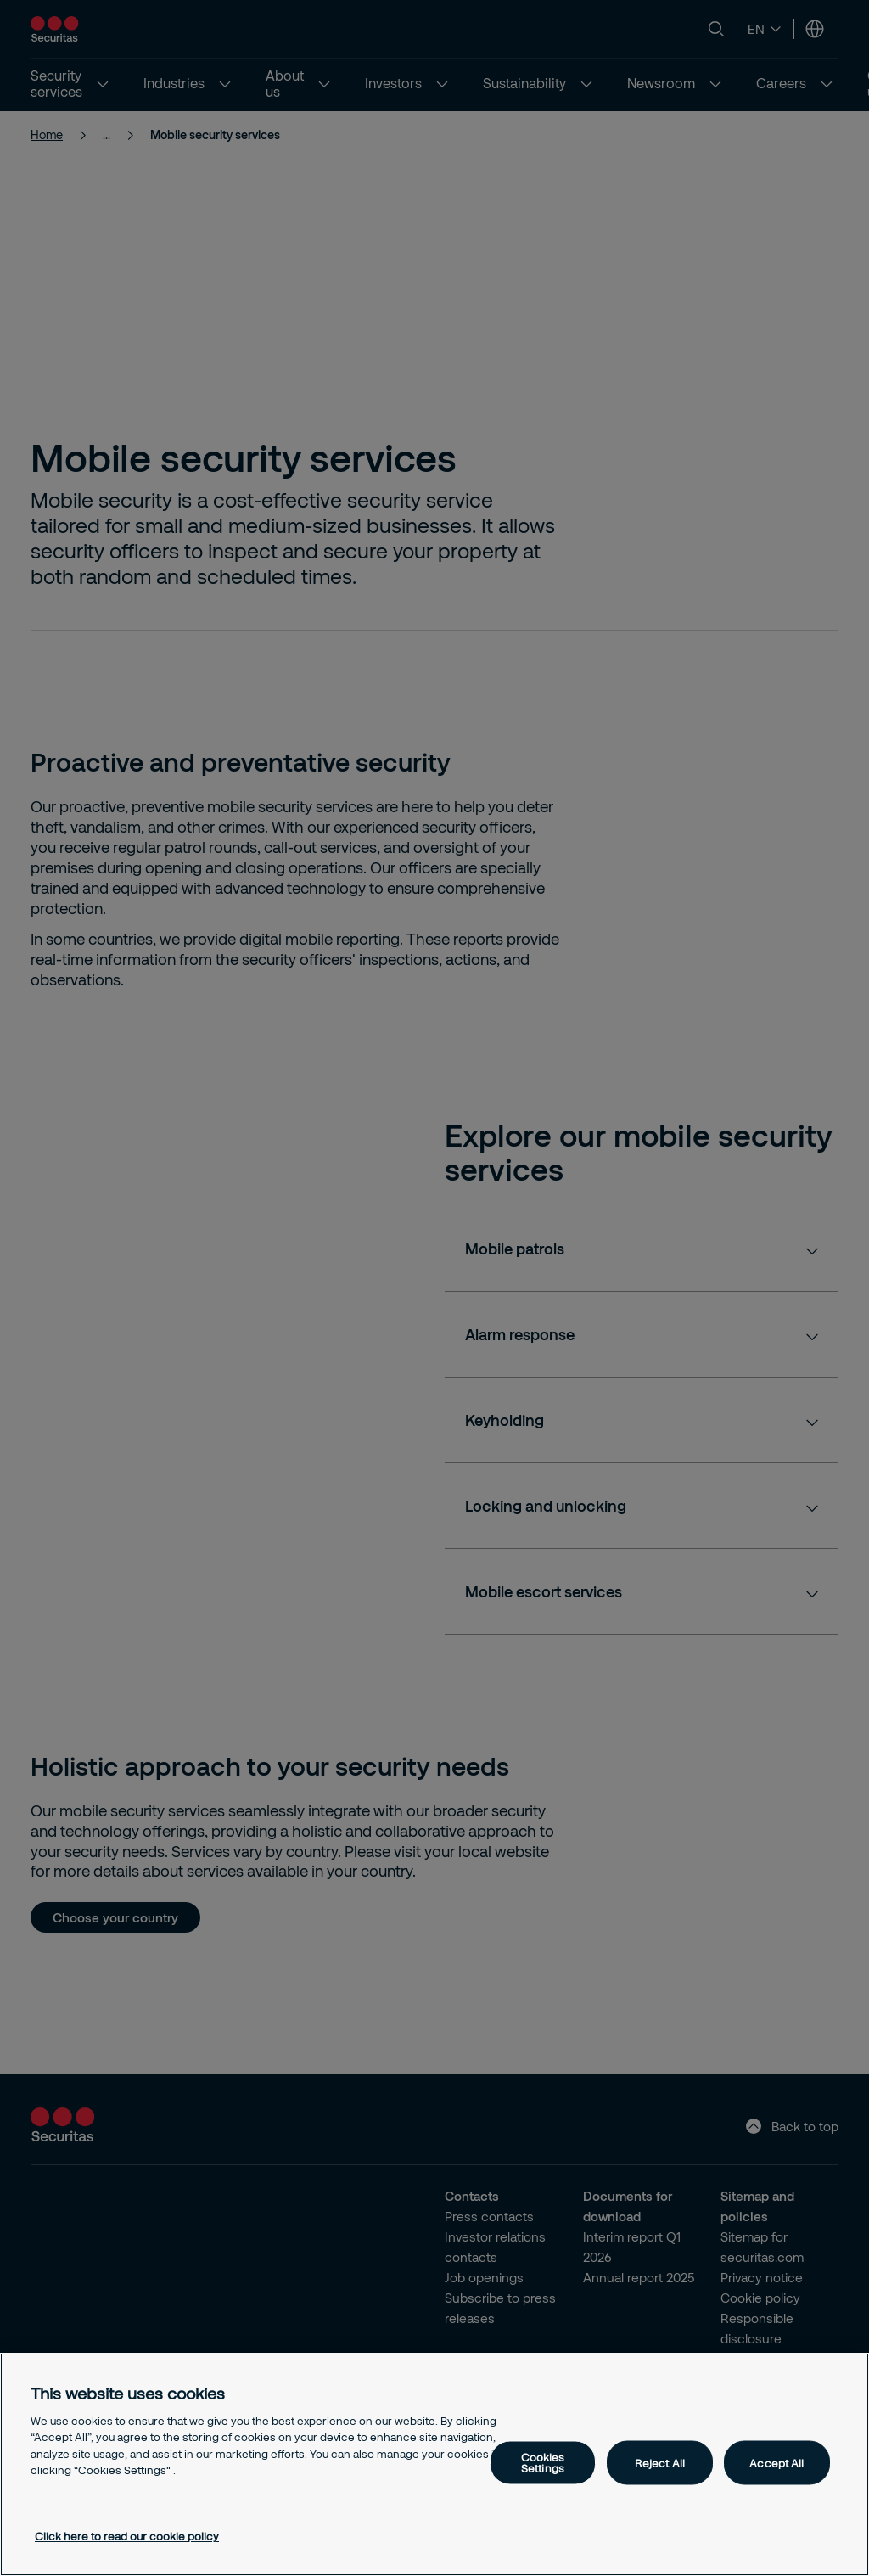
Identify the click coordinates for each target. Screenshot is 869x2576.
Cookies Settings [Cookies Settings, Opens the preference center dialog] (543, 2462)
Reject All (660, 2462)
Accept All (776, 2462)
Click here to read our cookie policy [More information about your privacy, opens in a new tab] (127, 2536)
